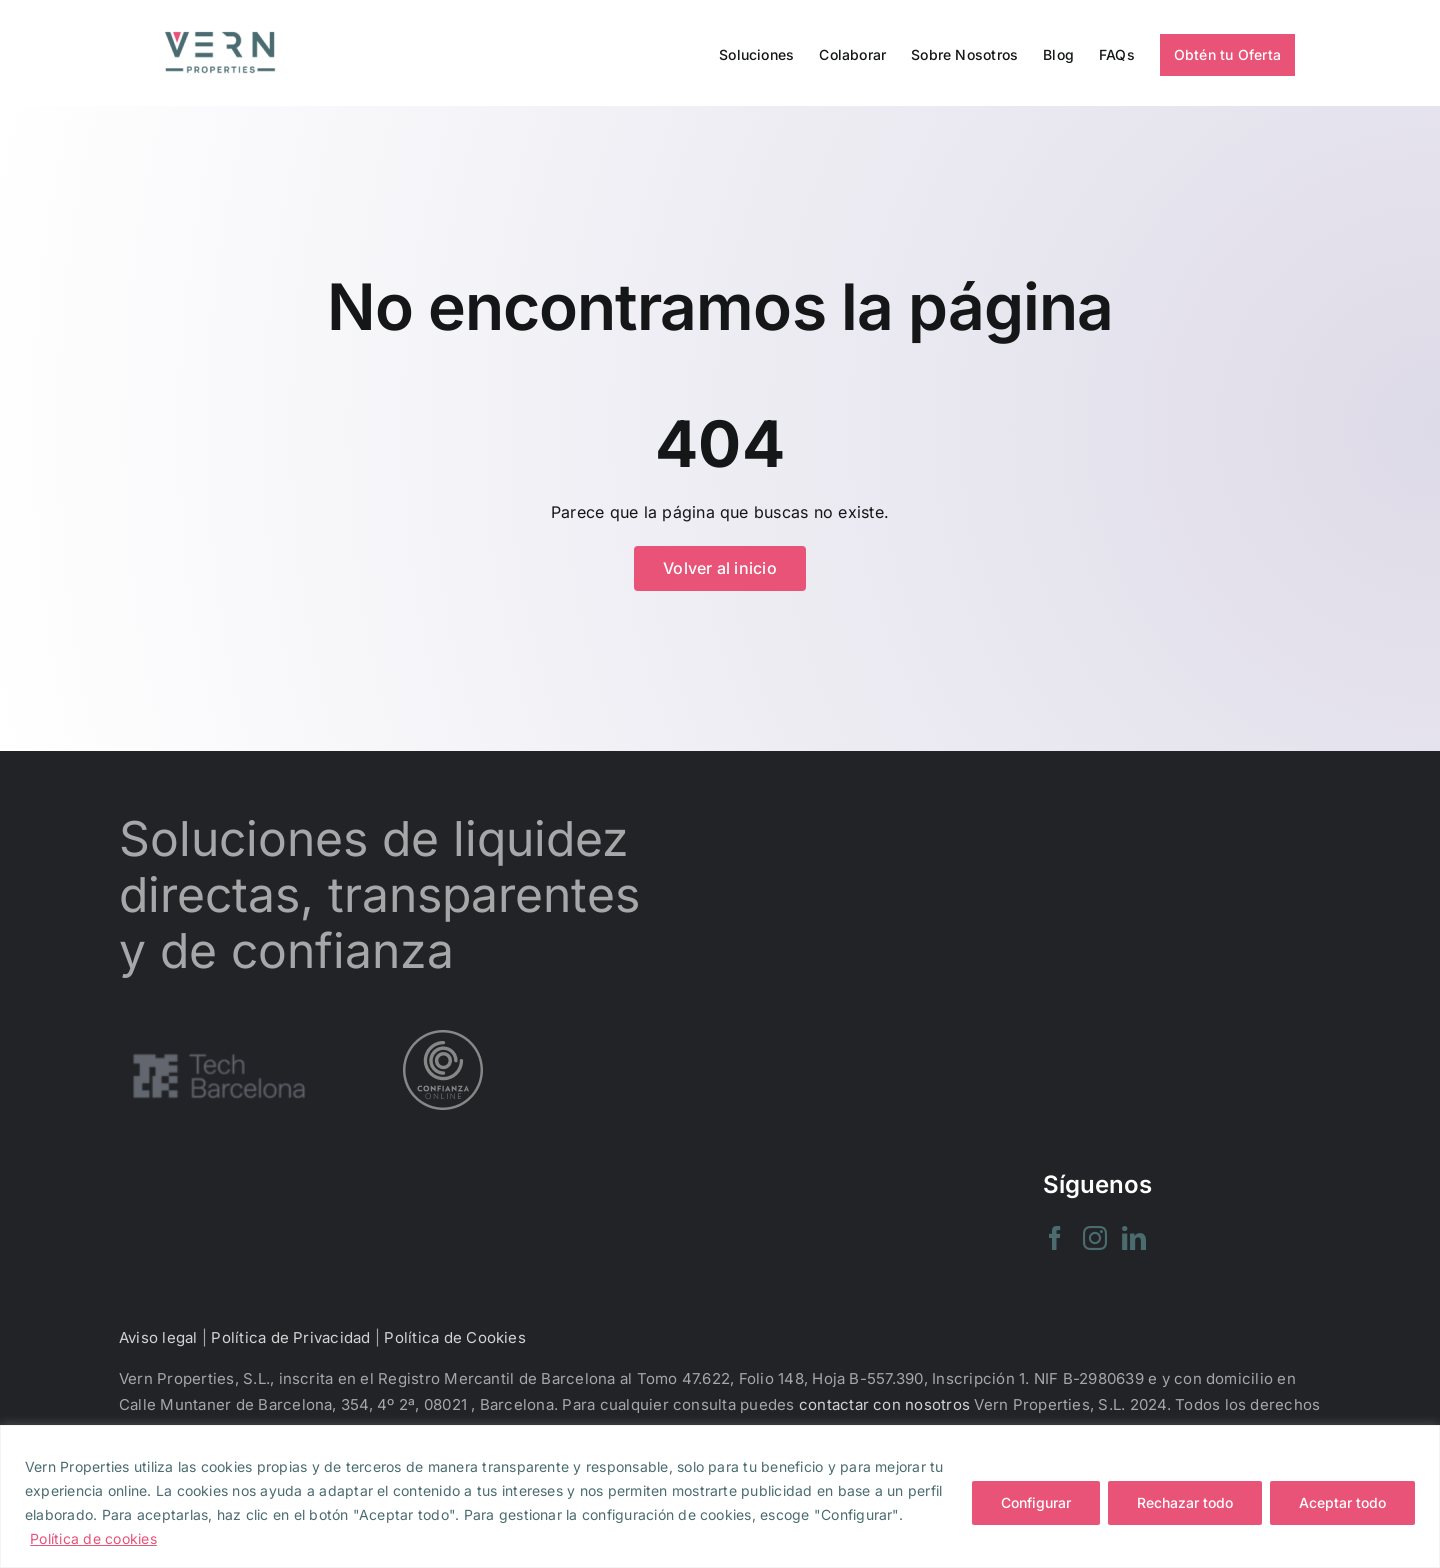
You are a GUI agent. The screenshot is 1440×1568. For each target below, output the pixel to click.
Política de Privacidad (290, 1337)
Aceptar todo (1342, 1502)
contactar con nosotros (884, 1404)
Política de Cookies (455, 1337)
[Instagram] (1095, 1238)
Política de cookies (93, 1538)
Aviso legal (158, 1337)
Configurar (1036, 1502)
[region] (720, 1496)
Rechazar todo (1185, 1502)
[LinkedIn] (1134, 1238)
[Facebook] (1055, 1238)
